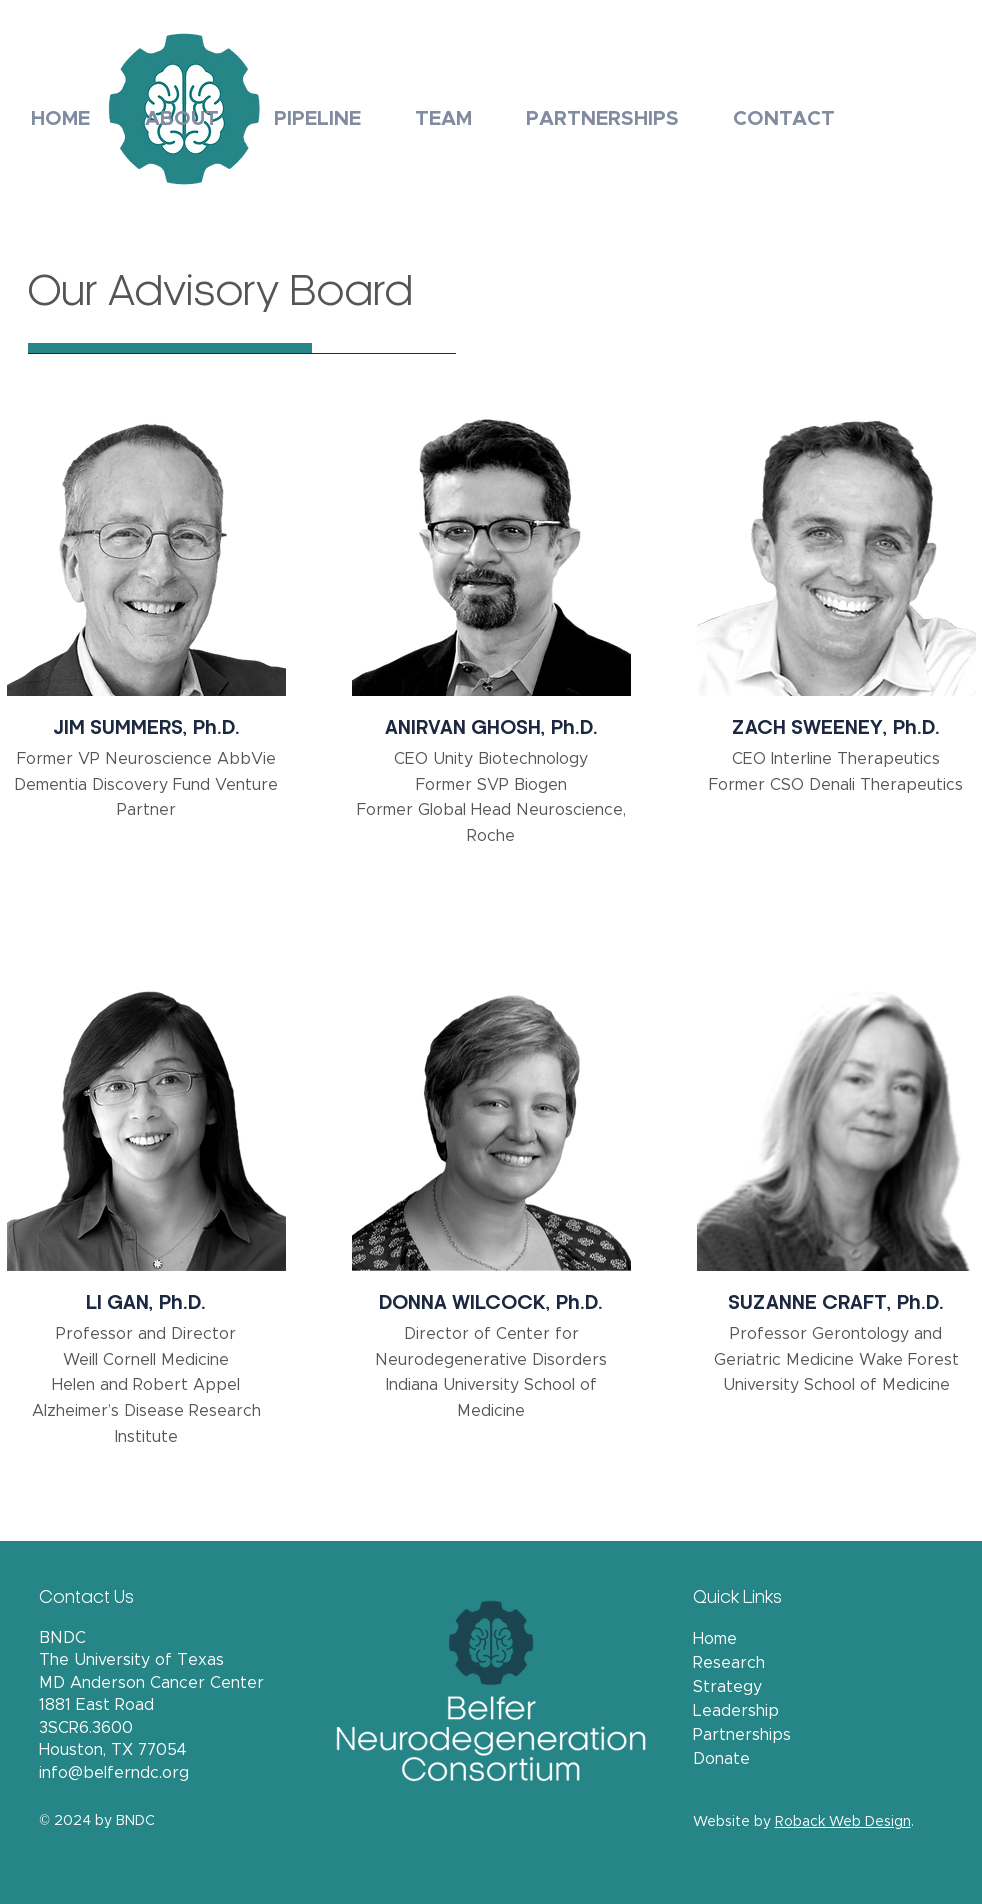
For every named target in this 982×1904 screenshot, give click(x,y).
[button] (181, 110)
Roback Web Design (843, 1822)
